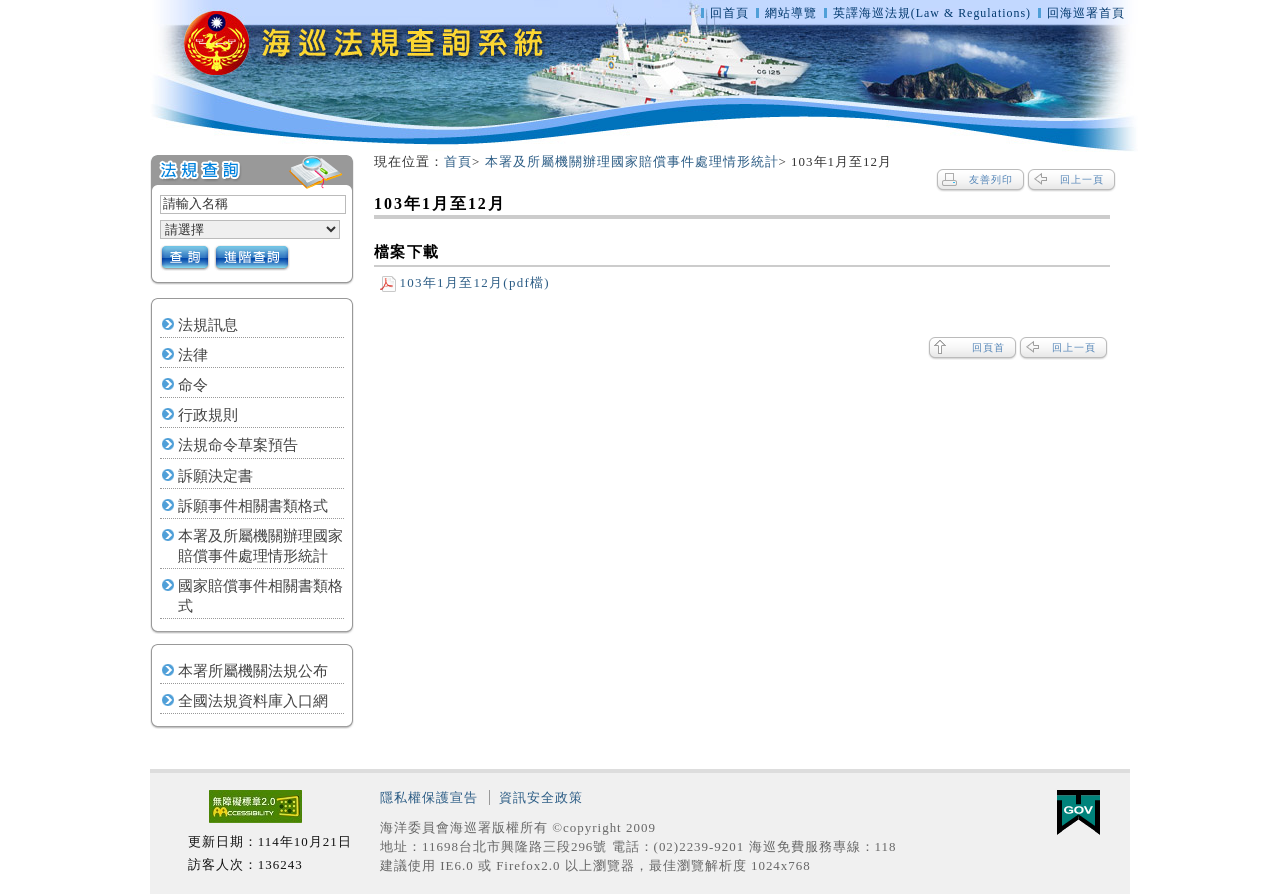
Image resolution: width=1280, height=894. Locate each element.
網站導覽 (791, 13)
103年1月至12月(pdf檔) (465, 282)
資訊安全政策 (541, 797)
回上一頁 (1082, 179)
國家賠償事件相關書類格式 (260, 596)
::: (141, 162)
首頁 (458, 161)
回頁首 (988, 347)
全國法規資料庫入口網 (253, 701)
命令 (193, 385)
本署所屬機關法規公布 (253, 671)
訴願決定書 (215, 476)
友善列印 (991, 179)
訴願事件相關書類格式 (253, 506)
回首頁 (729, 13)
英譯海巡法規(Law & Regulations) (934, 13)
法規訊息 (208, 325)
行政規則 (208, 415)
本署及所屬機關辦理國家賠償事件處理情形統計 (260, 546)
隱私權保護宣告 (429, 797)
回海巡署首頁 (1086, 13)
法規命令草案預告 (238, 445)
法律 (193, 355)
